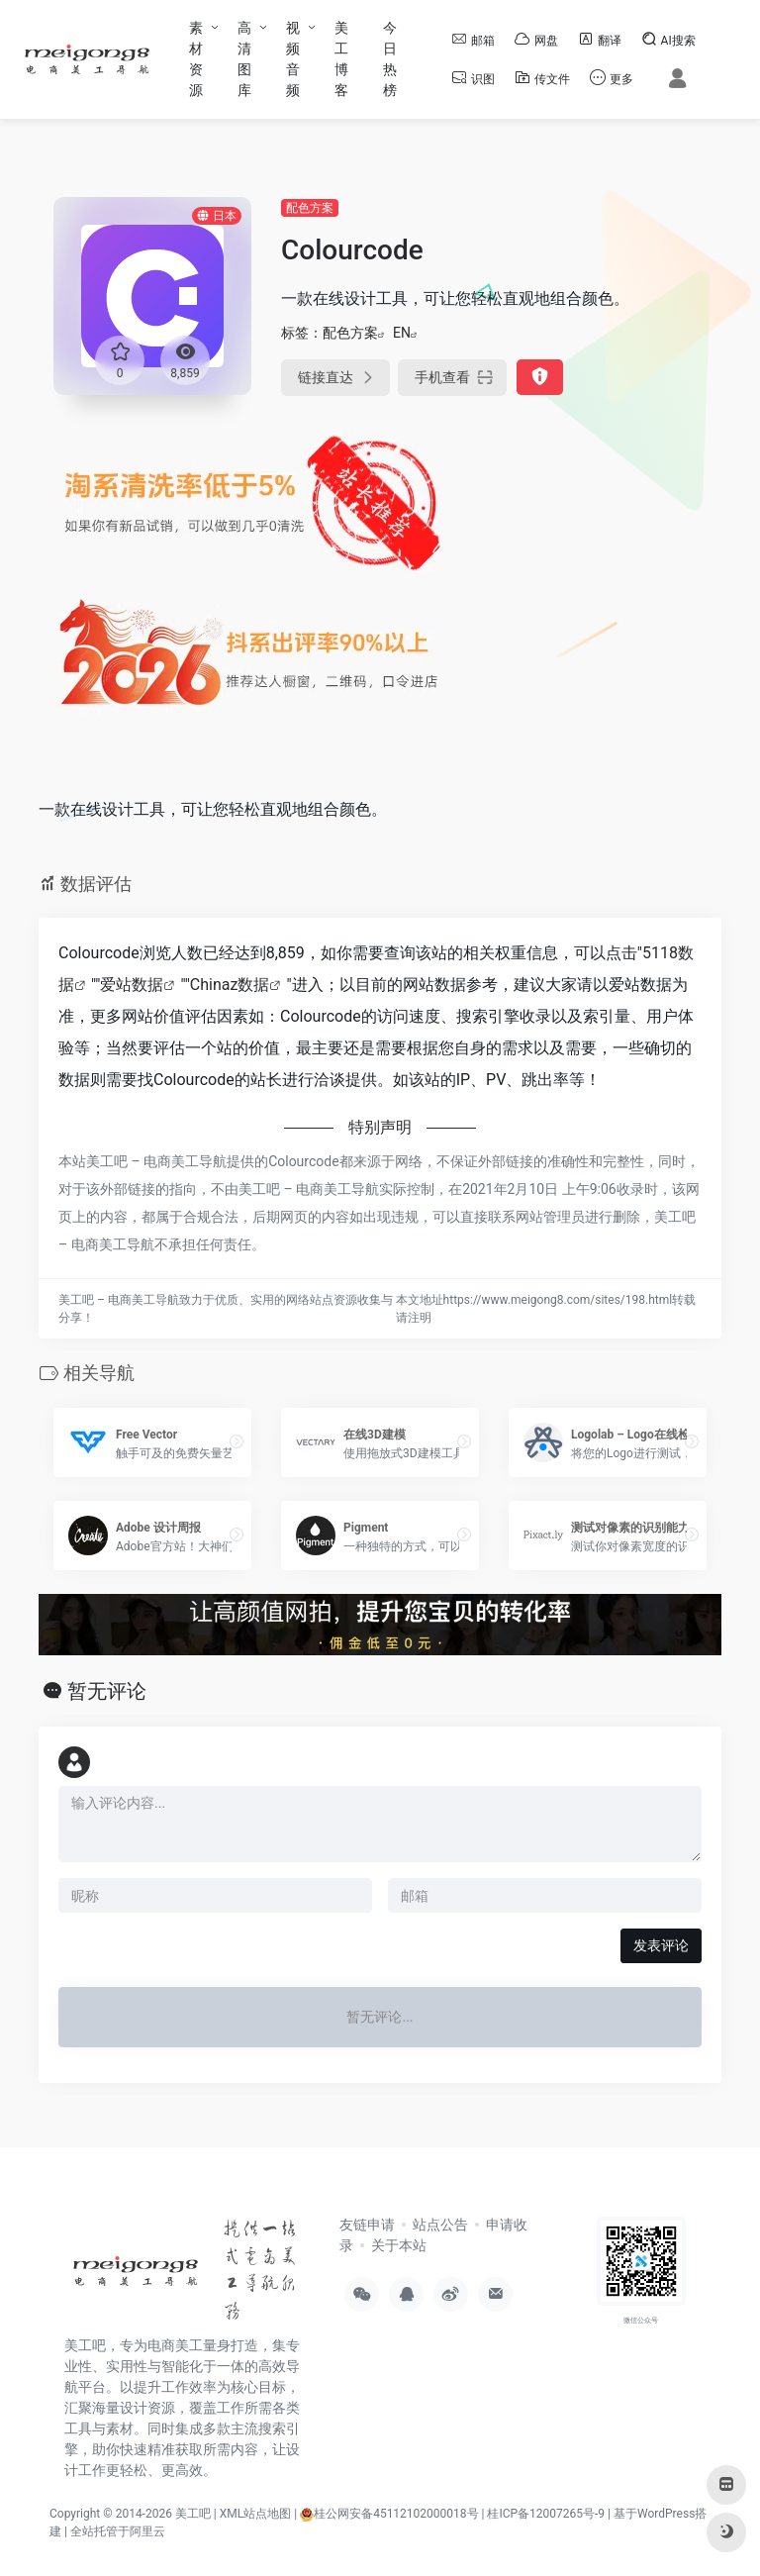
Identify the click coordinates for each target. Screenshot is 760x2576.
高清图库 (244, 59)
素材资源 (196, 59)
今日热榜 (390, 59)
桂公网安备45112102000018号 (389, 2514)
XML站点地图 (255, 2514)
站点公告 (440, 2224)
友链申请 (367, 2224)
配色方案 (309, 208)
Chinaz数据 (230, 984)
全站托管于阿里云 (117, 2531)
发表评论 (661, 1945)
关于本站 (399, 2245)
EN (402, 333)
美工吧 (193, 2514)
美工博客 (341, 59)
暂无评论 (106, 1691)
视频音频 (293, 59)
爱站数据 (131, 984)
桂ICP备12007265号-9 (546, 2514)
